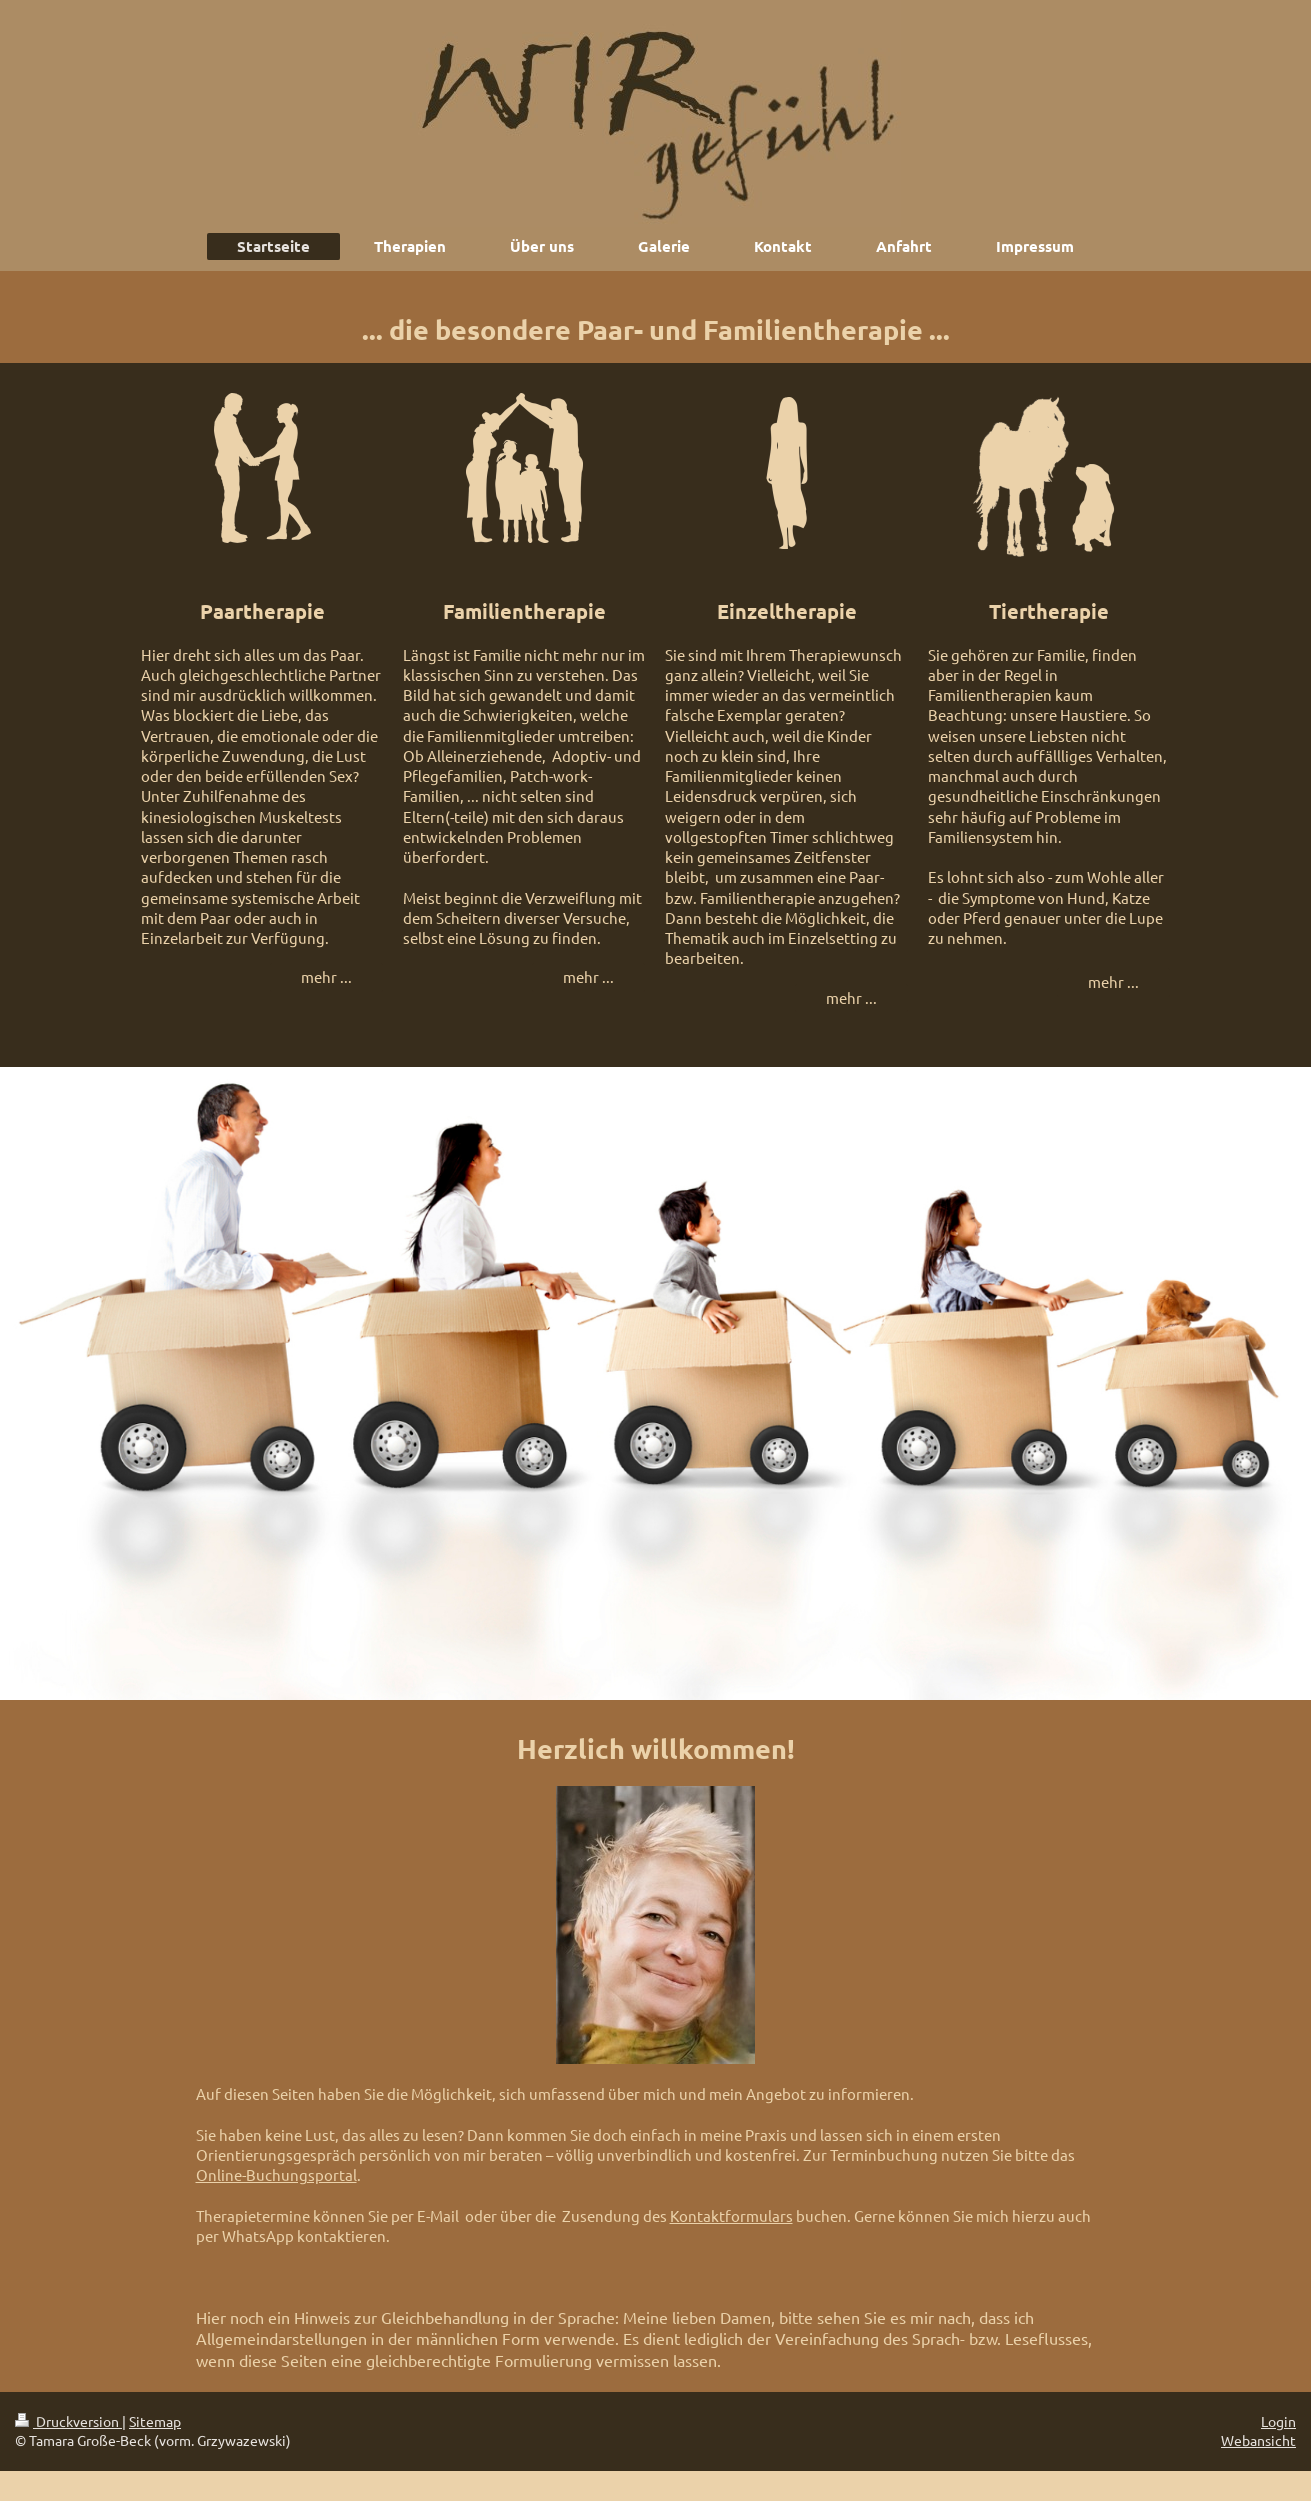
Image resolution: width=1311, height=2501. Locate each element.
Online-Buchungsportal (276, 2174)
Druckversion (68, 2421)
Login (1278, 2421)
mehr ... (326, 976)
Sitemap (155, 2421)
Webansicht (1258, 2440)
